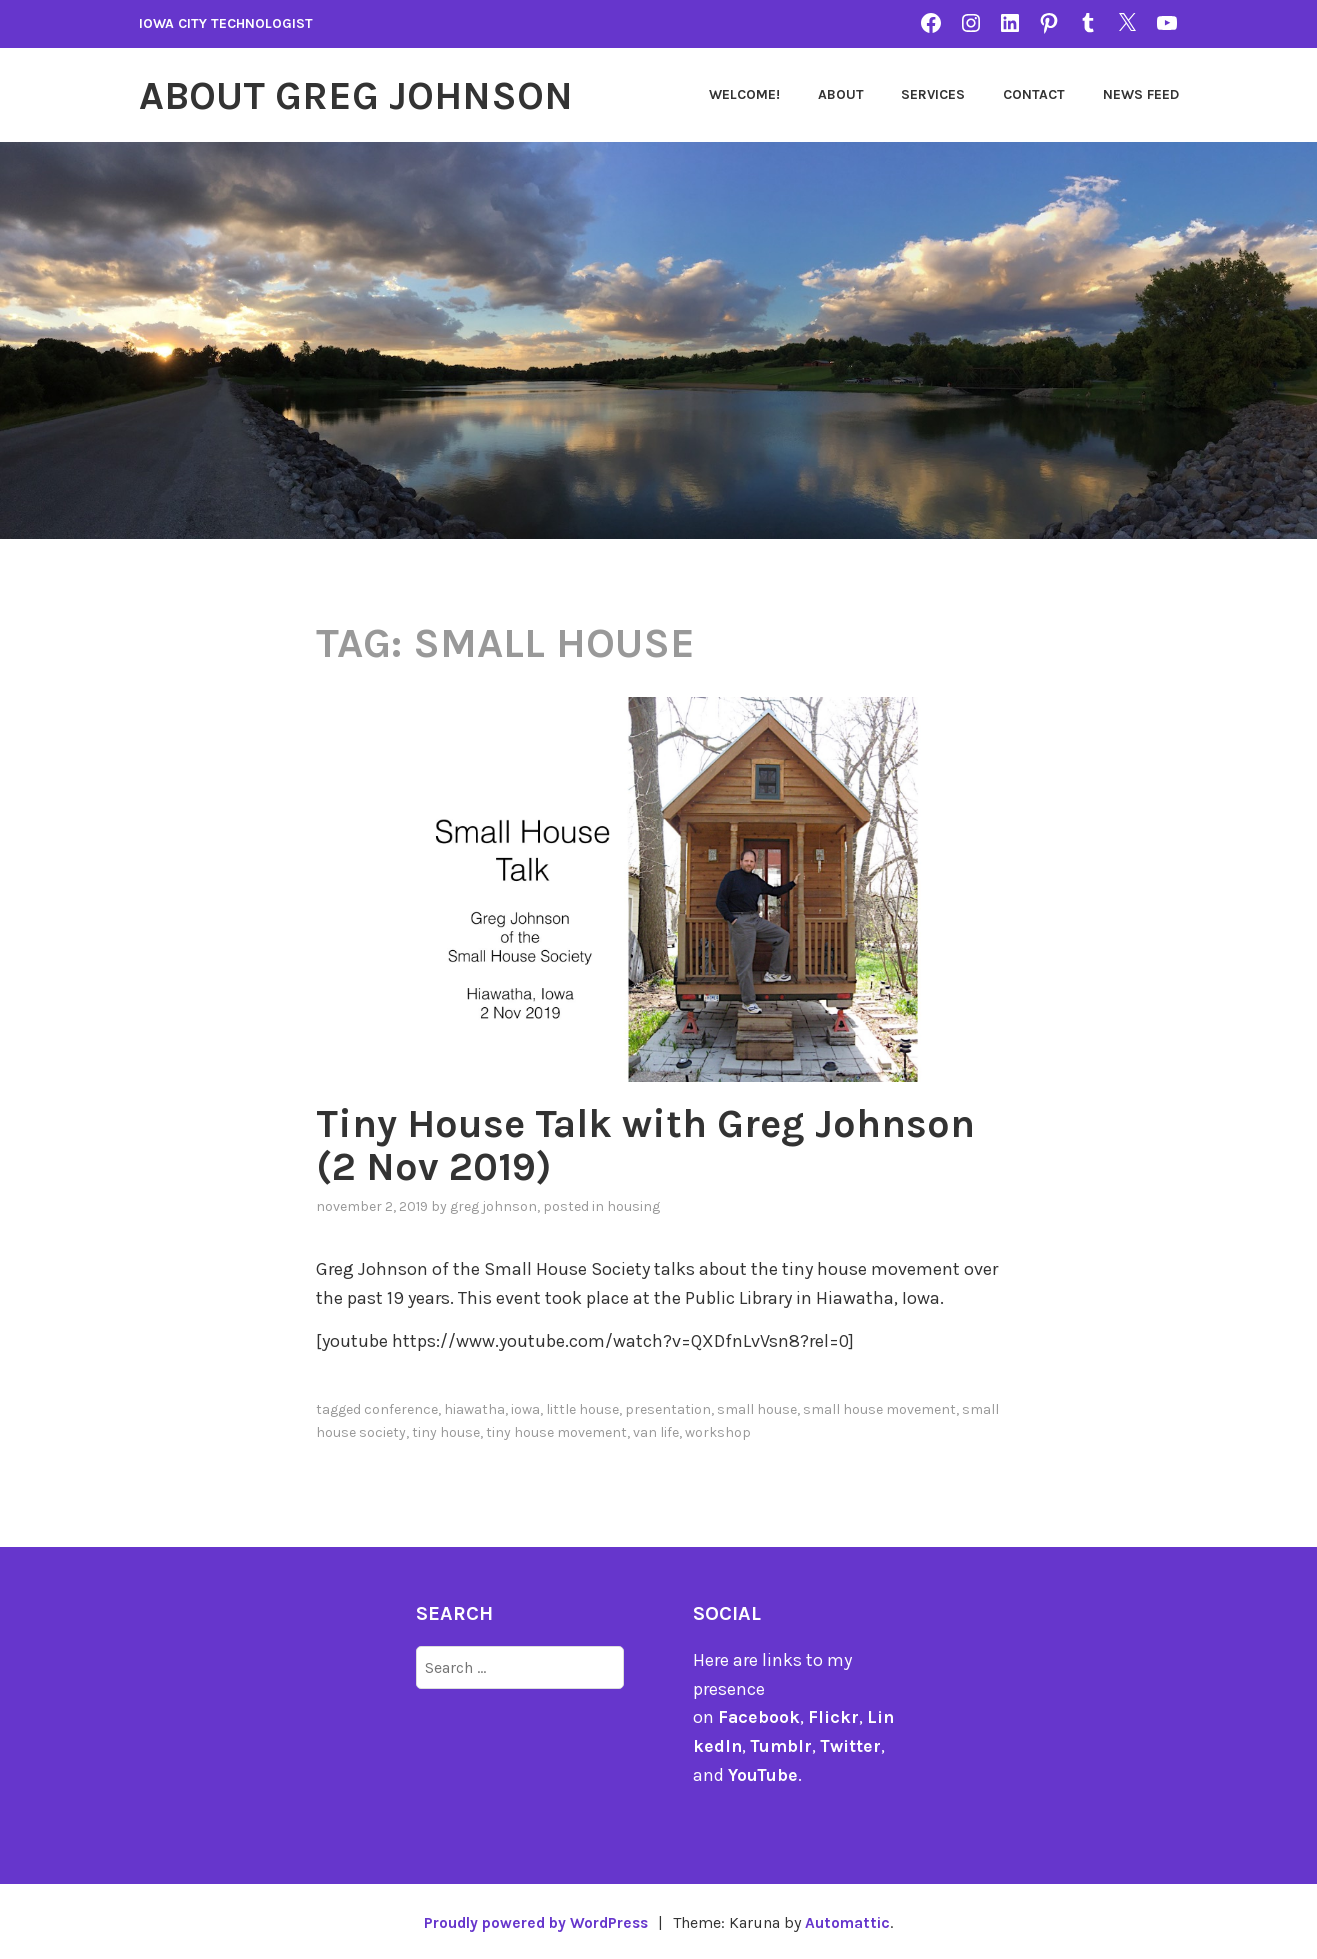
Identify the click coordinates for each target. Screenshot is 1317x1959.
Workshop (718, 1429)
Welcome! (744, 94)
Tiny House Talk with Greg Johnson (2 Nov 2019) (572, 1144)
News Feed (1141, 94)
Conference (401, 1407)
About (841, 94)
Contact (1034, 94)
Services (933, 94)
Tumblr (782, 1744)
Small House (757, 1407)
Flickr (834, 1715)
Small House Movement (879, 1407)
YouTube (763, 1773)
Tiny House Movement (556, 1429)
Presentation (668, 1407)
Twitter (853, 1744)
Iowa (525, 1407)
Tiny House (446, 1429)
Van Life (656, 1429)
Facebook (759, 1715)
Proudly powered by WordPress (535, 1919)
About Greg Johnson (366, 95)
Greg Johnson (493, 1204)
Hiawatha (474, 1407)
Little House (582, 1407)
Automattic (852, 1919)
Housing (633, 1204)
